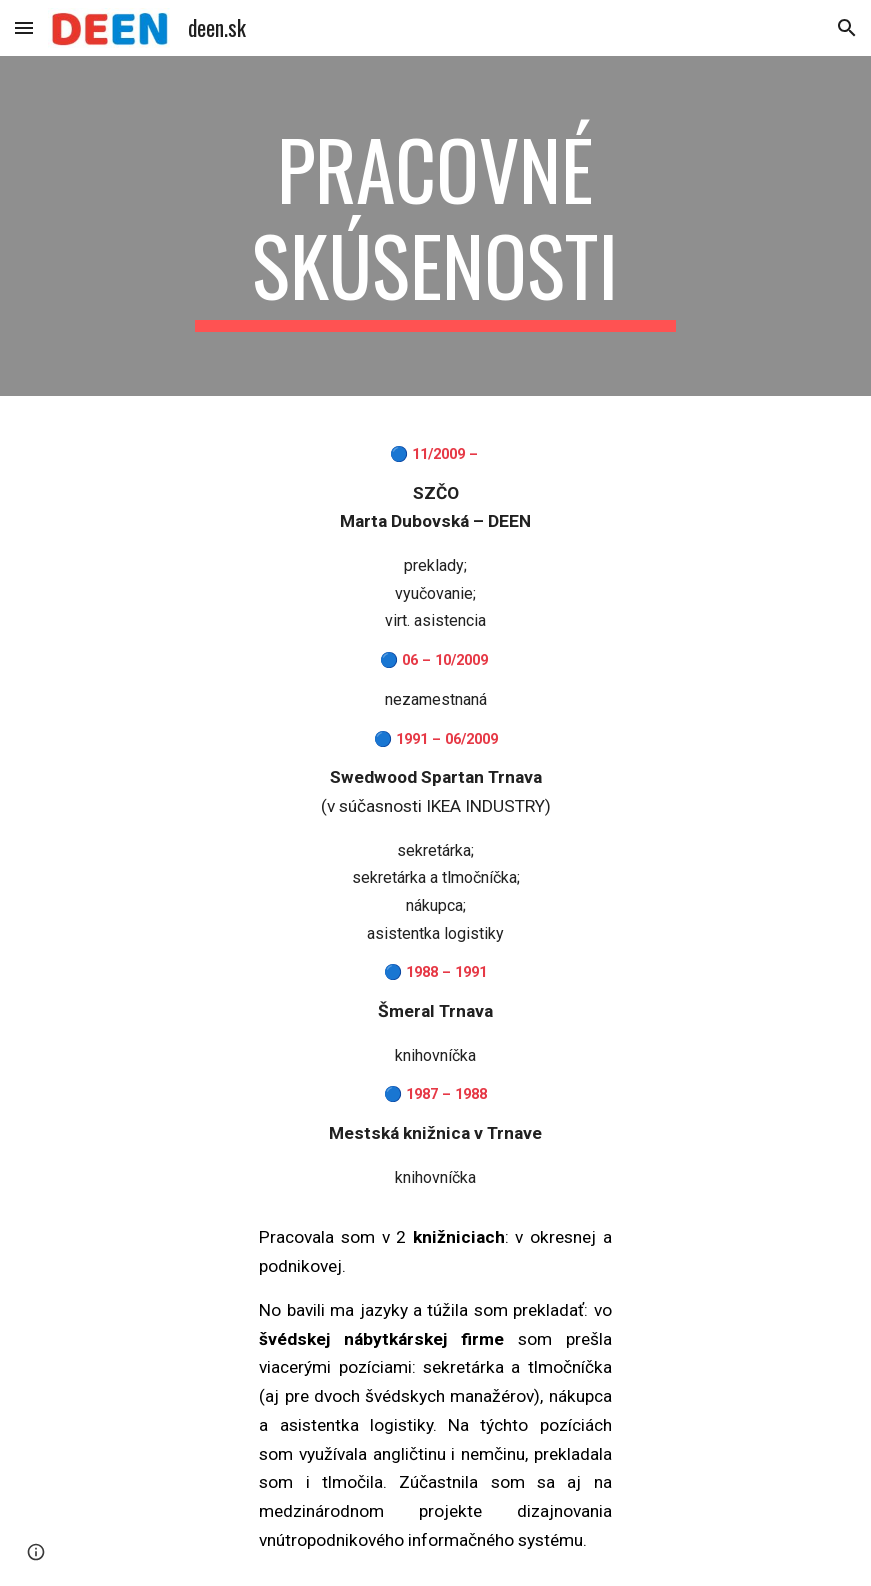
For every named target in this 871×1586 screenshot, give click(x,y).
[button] (24, 27)
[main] (435, 226)
